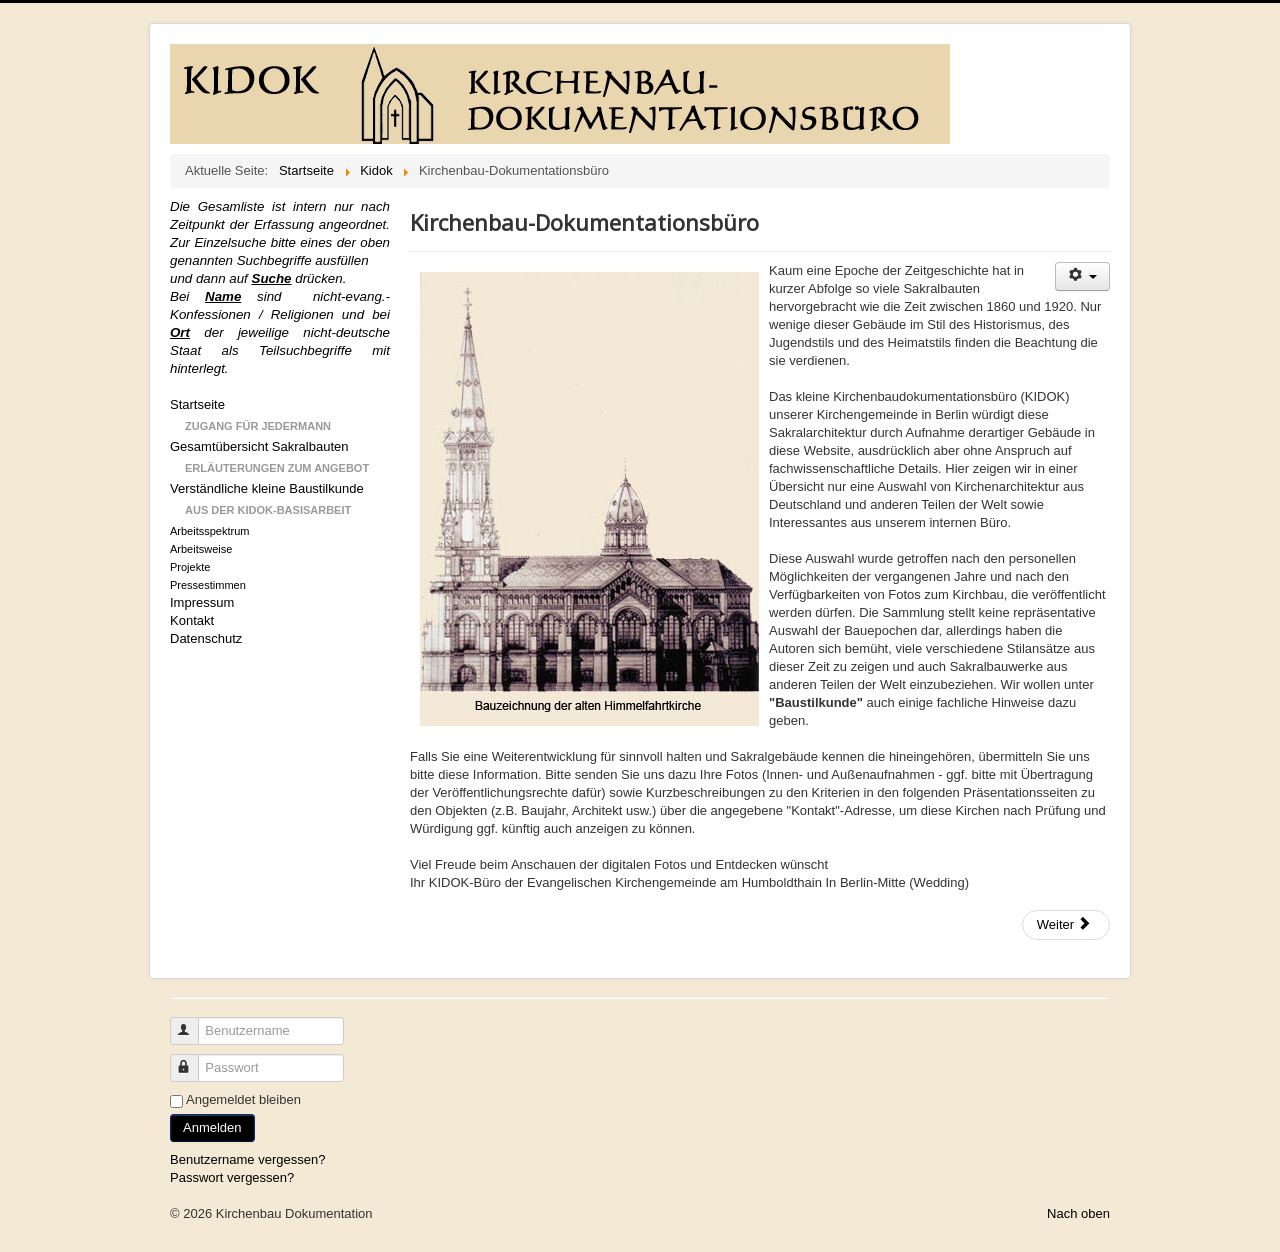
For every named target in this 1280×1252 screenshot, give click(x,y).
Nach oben (1078, 1213)
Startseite (197, 404)
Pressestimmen (208, 585)
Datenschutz (206, 638)
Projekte (190, 567)
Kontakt (192, 620)
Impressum (202, 602)
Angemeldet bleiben (243, 1099)
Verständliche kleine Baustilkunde (267, 488)
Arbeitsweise (201, 549)
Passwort (193, 1059)
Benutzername (193, 1022)
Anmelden (212, 1127)
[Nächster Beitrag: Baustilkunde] (1066, 925)
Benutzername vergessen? (247, 1159)
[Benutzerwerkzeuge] (1082, 276)
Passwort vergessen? (232, 1177)
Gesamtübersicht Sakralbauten (259, 446)
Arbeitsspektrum (209, 531)
